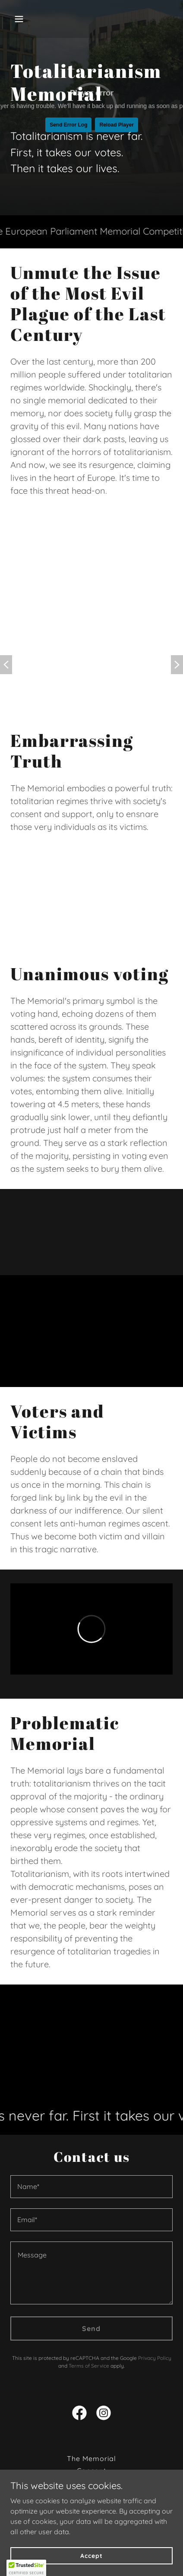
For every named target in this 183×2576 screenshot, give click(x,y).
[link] (79, 2414)
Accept (91, 2555)
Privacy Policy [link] (154, 2358)
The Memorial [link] (91, 2458)
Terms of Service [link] (89, 2365)
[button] (28, 19)
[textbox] (91, 2186)
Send (91, 2328)
